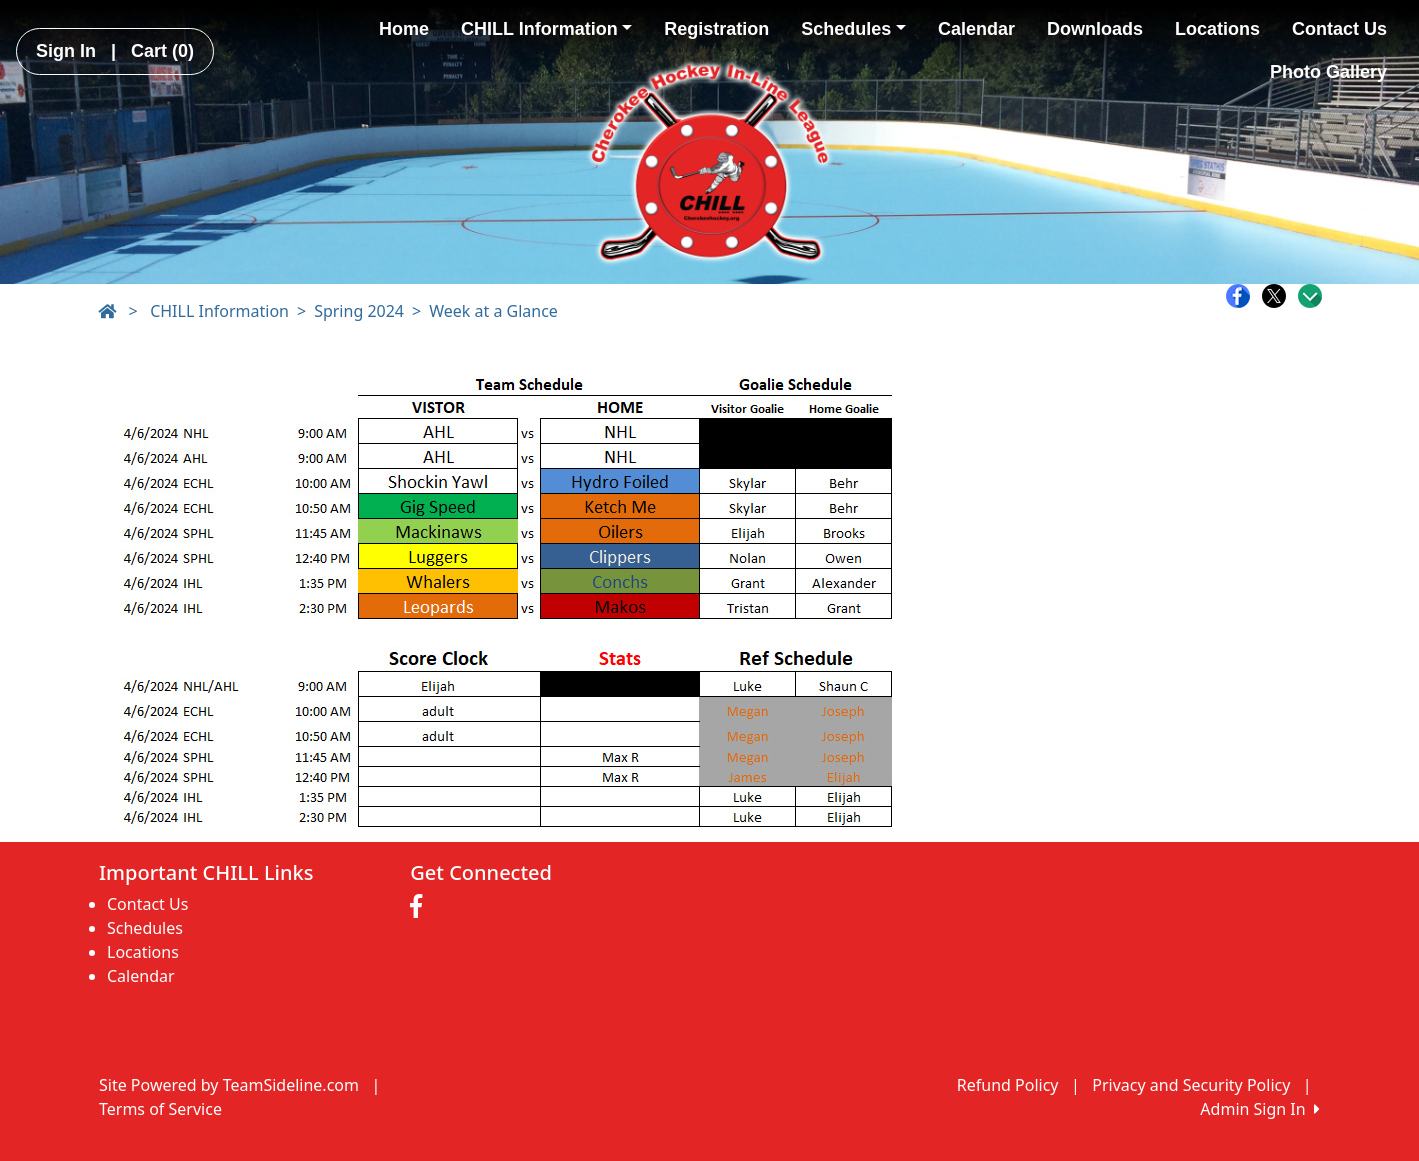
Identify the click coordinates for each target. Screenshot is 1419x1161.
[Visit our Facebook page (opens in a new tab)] (421, 907)
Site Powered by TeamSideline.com (229, 1085)
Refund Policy (1008, 1085)
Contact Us (1339, 29)
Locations (1217, 29)
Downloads (1095, 29)
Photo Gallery (1328, 72)
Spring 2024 (359, 311)
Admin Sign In (1260, 1109)
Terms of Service (160, 1109)
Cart (162, 51)
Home (404, 29)
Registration (716, 29)
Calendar (976, 29)
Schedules (853, 29)
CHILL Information (546, 29)
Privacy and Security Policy (1191, 1085)
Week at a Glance (493, 311)
